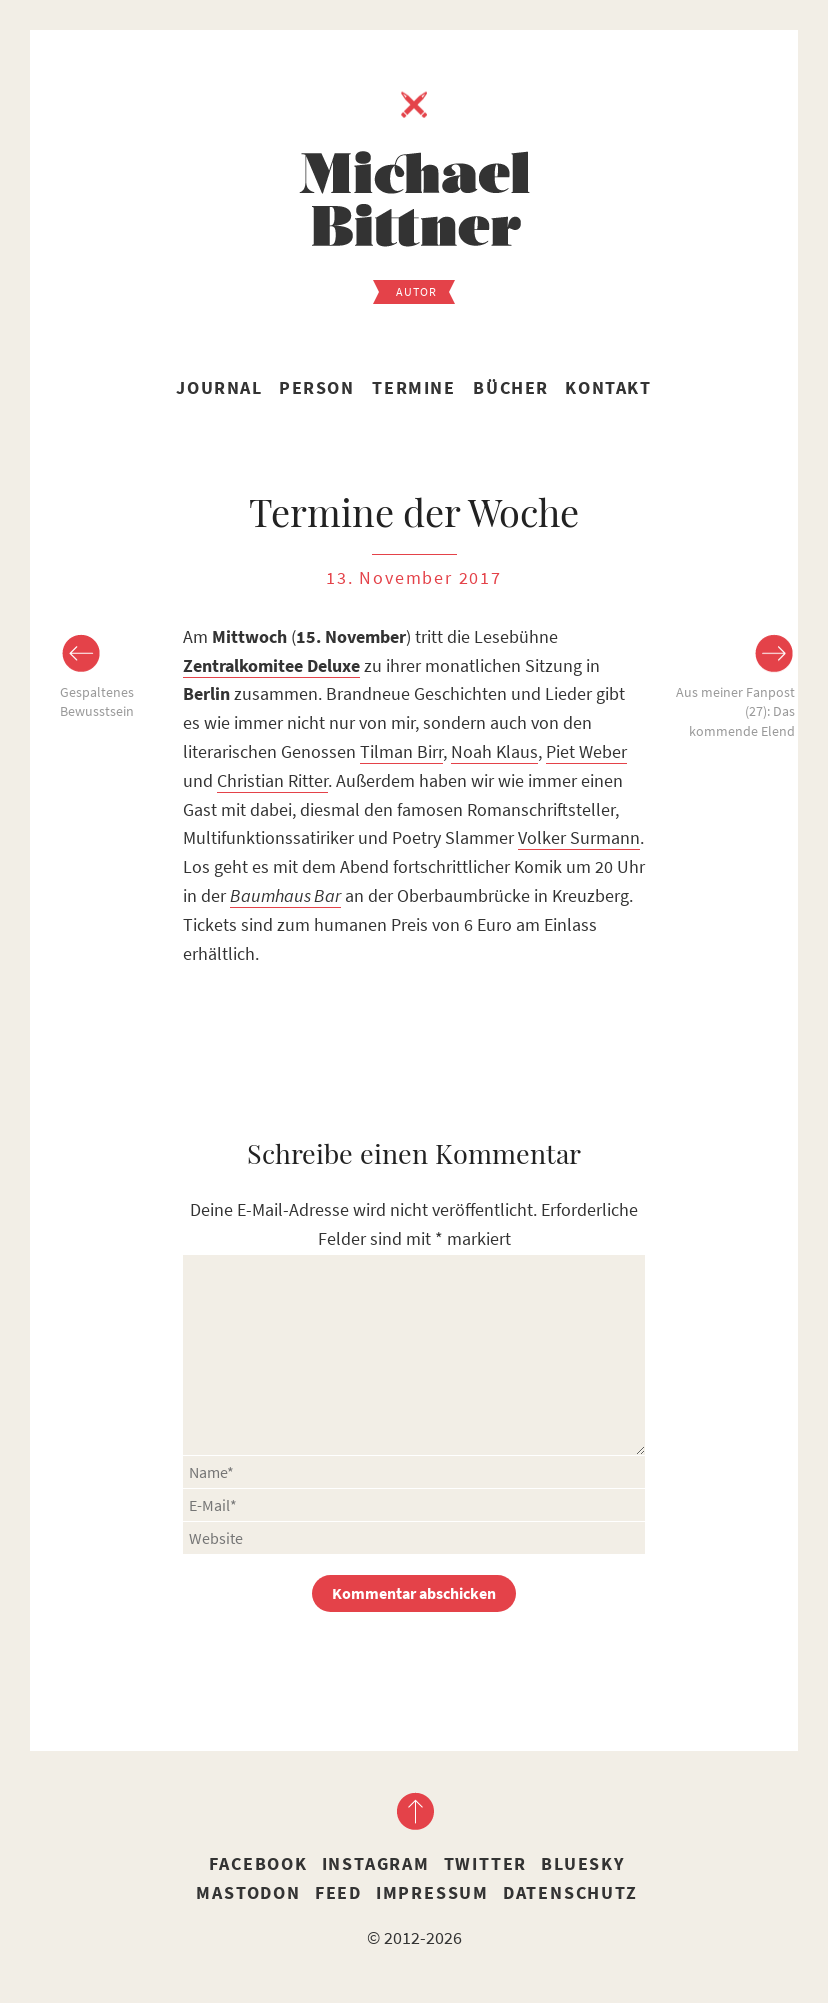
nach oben (414, 1811)
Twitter (486, 1863)
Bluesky (583, 1863)
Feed (338, 1892)
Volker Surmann (579, 837)
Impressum (432, 1892)
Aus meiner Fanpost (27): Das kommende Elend (735, 711)
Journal (219, 387)
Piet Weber (586, 751)
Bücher (511, 387)
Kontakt (608, 387)
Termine (413, 387)
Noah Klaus (494, 751)
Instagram (376, 1863)
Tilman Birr (401, 751)
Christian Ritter (272, 780)
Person (317, 387)
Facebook (258, 1863)
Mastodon (248, 1892)
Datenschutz (570, 1892)
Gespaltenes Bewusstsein (97, 702)
